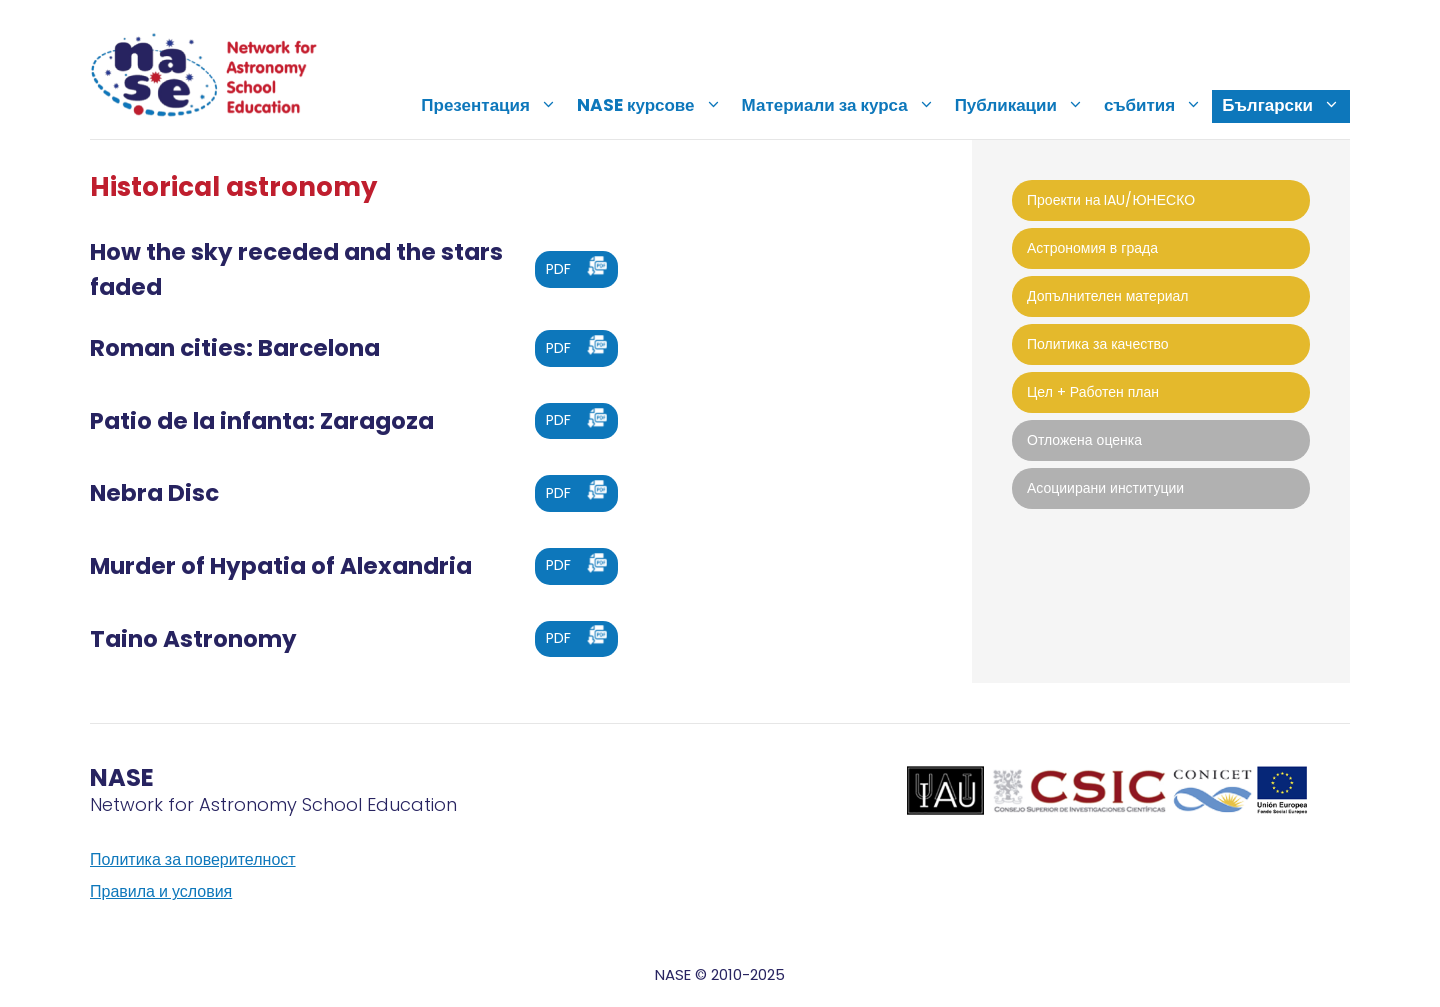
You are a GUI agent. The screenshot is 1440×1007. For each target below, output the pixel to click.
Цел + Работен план (1093, 392)
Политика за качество (1098, 344)
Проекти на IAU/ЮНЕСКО (1111, 200)
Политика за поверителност (193, 859)
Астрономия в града (1092, 248)
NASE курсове (654, 105)
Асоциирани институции (1105, 488)
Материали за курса (843, 105)
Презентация (494, 105)
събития (1158, 105)
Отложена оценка (1084, 440)
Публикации (1024, 105)
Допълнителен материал (1107, 296)
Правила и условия (161, 891)
